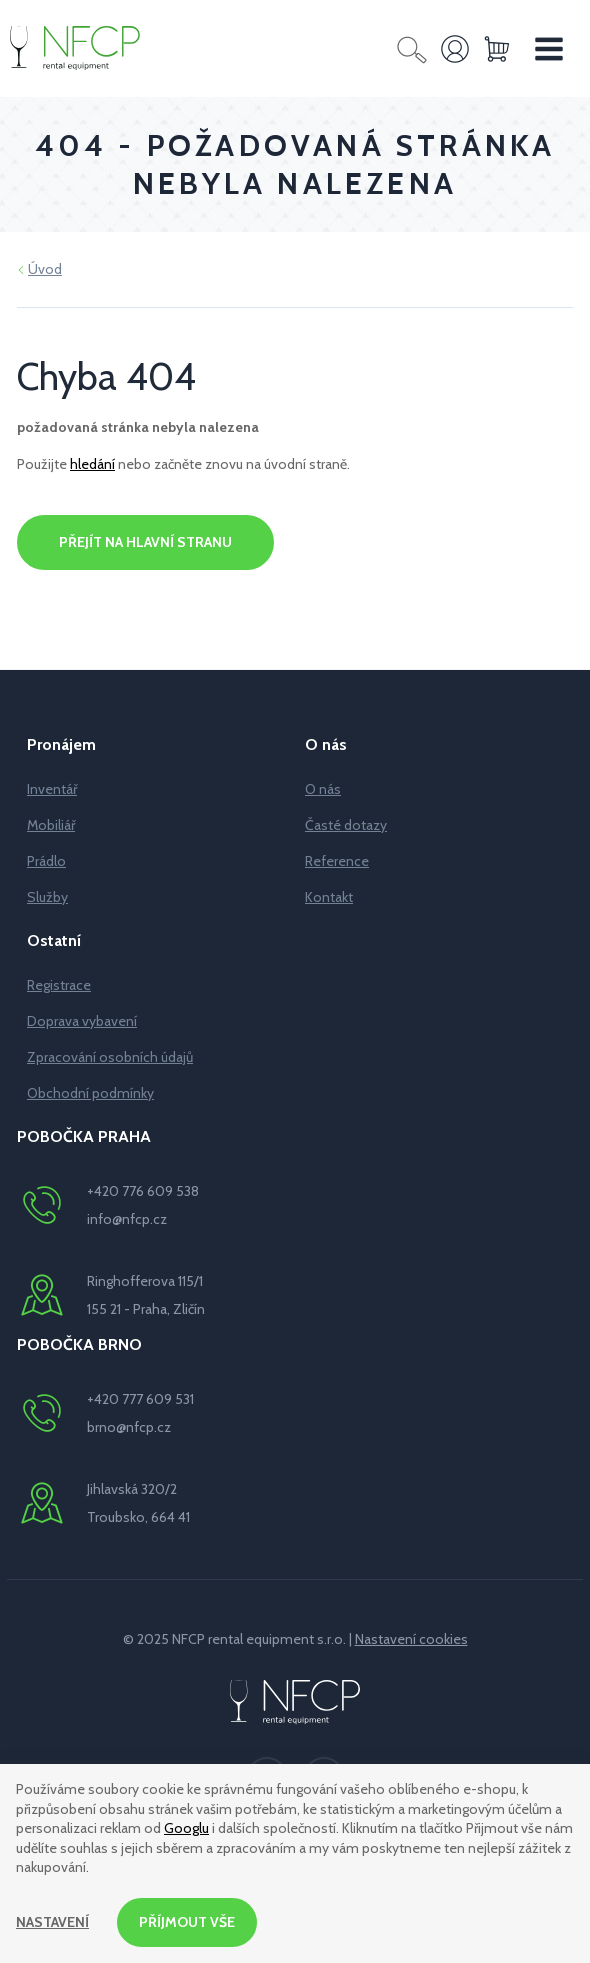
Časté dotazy (346, 825)
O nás (323, 789)
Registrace (59, 985)
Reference (337, 861)
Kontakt (329, 897)
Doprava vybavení (82, 1021)
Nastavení (52, 1922)
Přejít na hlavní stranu (145, 542)
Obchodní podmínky (90, 1093)
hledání (92, 464)
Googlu (186, 1828)
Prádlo (46, 861)
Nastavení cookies (411, 1639)
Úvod (45, 269)
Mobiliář (51, 825)
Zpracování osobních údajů (110, 1057)
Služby (47, 897)
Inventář (52, 789)
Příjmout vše (187, 1922)
